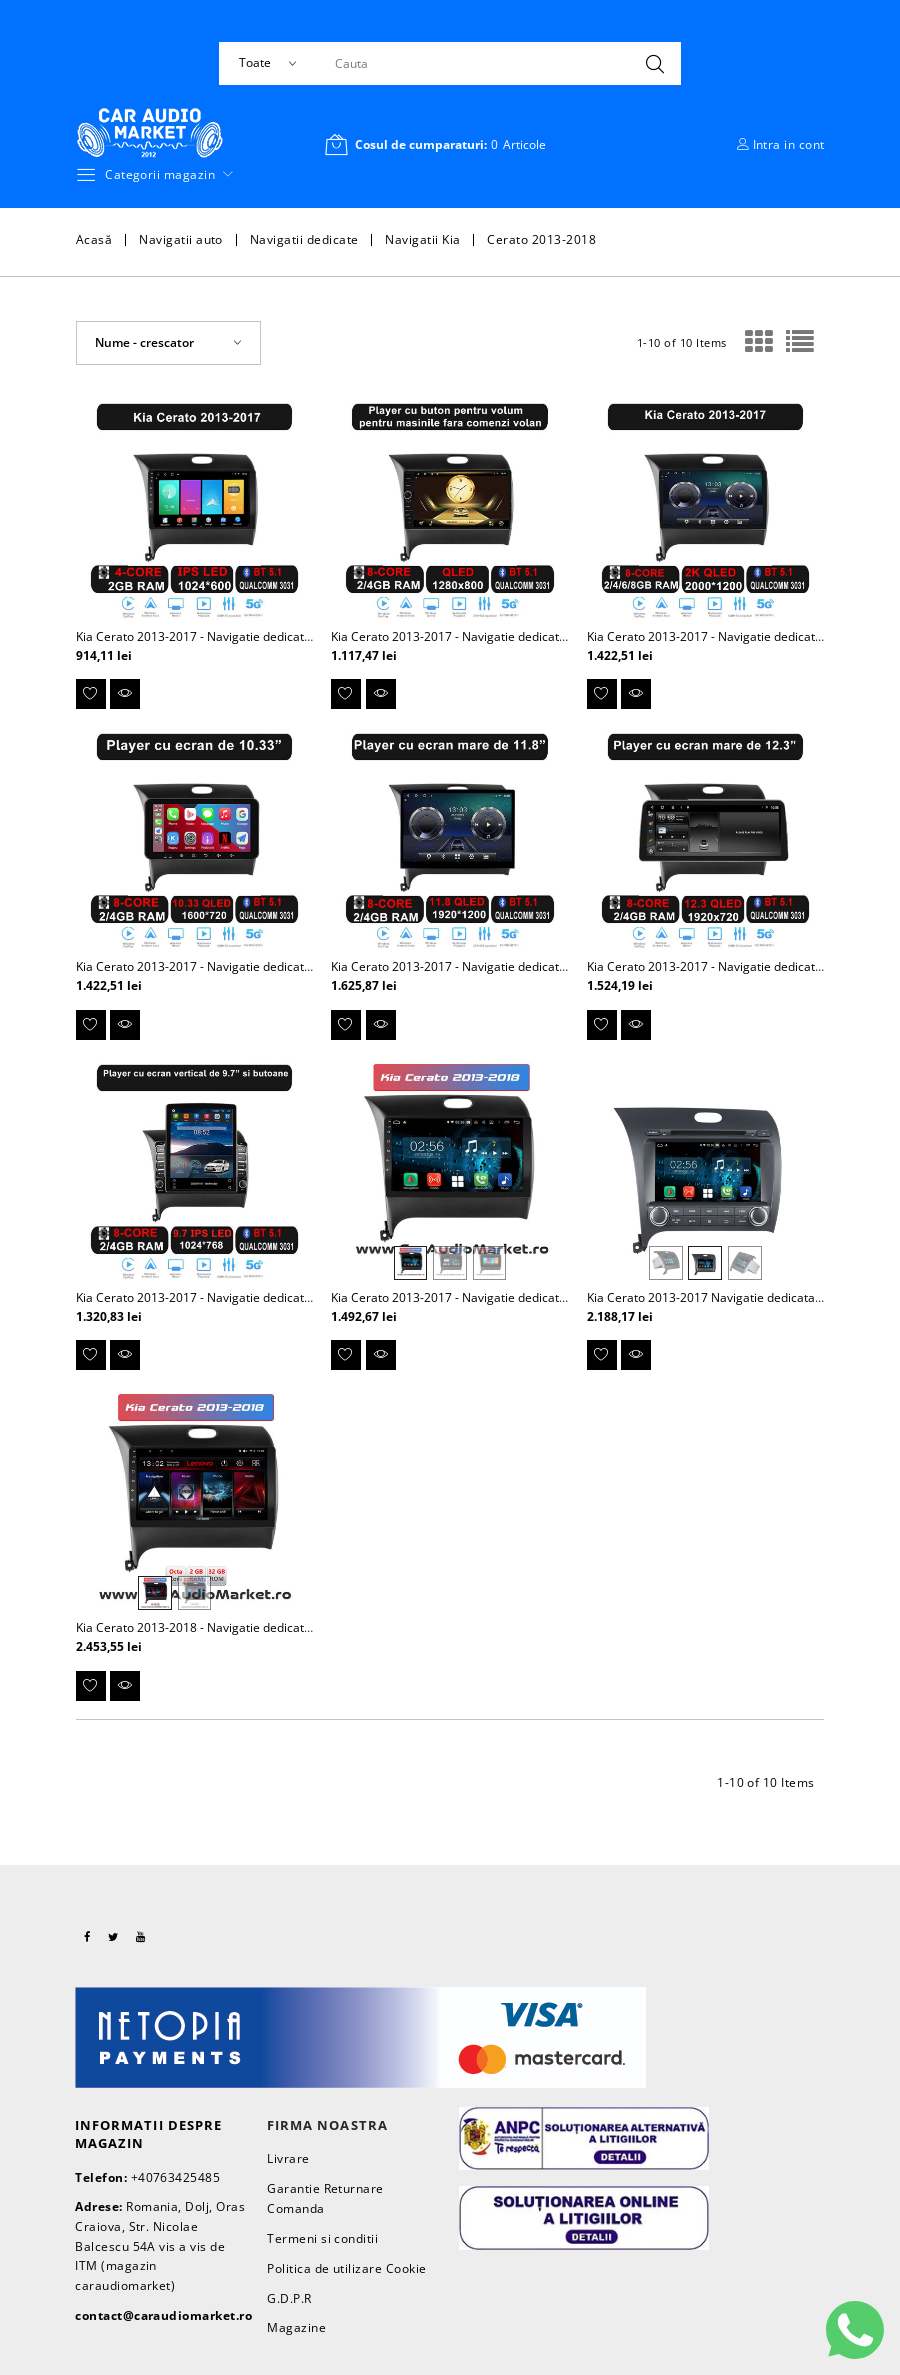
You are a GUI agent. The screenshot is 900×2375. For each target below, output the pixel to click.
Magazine (296, 2327)
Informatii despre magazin (148, 2134)
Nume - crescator (144, 342)
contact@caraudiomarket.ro (163, 2315)
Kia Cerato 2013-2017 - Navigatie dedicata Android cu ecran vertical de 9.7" (285, 1297)
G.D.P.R (289, 2298)
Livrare (288, 2158)
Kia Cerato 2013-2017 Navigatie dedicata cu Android (732, 1297)
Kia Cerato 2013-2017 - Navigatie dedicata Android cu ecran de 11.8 (519, 966)
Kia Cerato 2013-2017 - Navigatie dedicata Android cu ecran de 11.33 (268, 966)
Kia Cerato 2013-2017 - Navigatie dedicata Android (217, 636)
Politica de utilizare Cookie (346, 2268)
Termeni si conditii (322, 2238)
